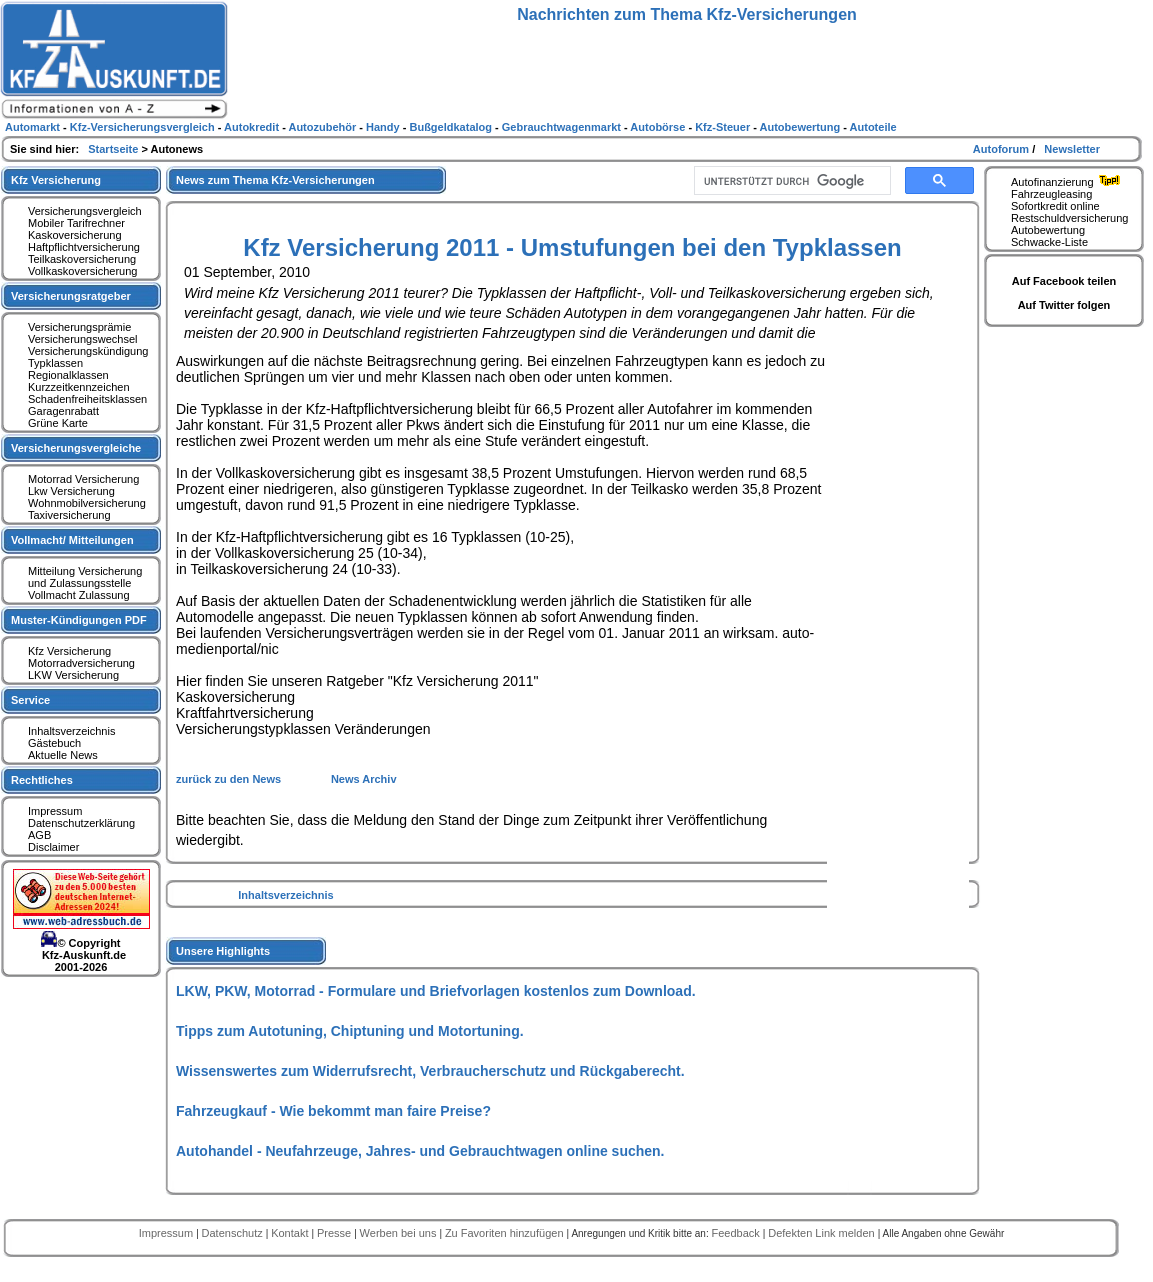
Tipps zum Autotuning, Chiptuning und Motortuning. (350, 1031)
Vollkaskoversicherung (82, 271)
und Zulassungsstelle (79, 583)
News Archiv (364, 779)
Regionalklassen (68, 375)
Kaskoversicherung (75, 235)
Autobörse (659, 127)
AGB (39, 835)
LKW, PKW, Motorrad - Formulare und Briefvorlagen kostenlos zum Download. (436, 991)
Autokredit (253, 127)
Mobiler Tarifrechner (76, 223)
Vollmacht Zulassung (79, 595)
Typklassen (55, 363)
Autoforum (1002, 149)
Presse (335, 1233)
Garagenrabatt (63, 411)
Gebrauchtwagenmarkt (563, 127)
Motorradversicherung (81, 663)
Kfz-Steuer (724, 127)
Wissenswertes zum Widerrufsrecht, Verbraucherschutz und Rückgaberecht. (430, 1071)
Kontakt (291, 1233)
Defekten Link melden (822, 1233)
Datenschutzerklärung (81, 823)
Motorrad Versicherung (83, 479)
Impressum (55, 811)
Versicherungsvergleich (85, 211)
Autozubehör (323, 127)
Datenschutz (234, 1233)
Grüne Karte (58, 423)
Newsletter (1072, 149)
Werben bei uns (400, 1233)
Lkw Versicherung (71, 491)
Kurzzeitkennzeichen (79, 387)
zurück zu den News (230, 779)
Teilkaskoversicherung (82, 259)
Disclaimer (53, 847)
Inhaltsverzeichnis (285, 895)
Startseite (114, 149)
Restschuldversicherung (1069, 218)
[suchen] (790, 181)
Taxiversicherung (69, 515)
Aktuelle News (63, 755)
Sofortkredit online (1055, 206)
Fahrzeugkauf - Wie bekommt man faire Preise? (333, 1111)
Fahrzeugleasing (1051, 194)
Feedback (736, 1233)
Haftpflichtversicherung (84, 247)
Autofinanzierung (1068, 182)
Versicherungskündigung (88, 351)
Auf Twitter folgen (1064, 305)
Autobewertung (1048, 230)
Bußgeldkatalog (452, 127)
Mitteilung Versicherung (85, 571)
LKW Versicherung (73, 675)
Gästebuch (54, 743)
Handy (384, 127)
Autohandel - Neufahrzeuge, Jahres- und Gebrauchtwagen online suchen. (420, 1151)
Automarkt (34, 127)
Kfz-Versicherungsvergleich (144, 127)
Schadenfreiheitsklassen (87, 399)
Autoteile (873, 127)
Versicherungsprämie (79, 327)
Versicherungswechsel (82, 339)
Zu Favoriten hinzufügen (506, 1233)
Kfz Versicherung (69, 651)
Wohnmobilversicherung (87, 503)
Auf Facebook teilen (1064, 281)
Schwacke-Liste (1049, 242)
